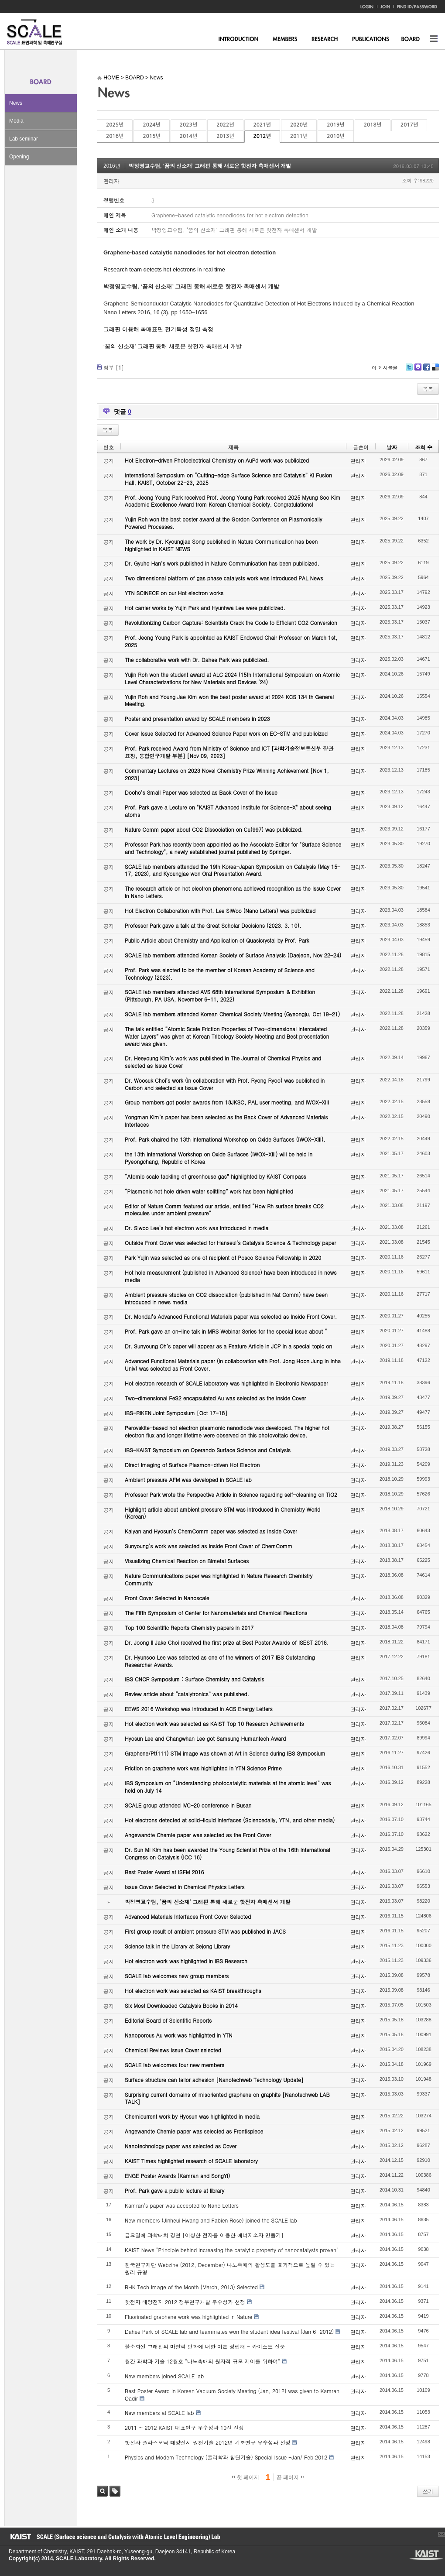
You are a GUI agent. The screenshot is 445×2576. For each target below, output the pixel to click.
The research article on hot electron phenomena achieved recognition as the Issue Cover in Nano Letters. (233, 892)
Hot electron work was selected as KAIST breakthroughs (193, 1990)
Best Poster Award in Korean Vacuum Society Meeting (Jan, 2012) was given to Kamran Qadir (232, 2394)
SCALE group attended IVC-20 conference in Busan (188, 1805)
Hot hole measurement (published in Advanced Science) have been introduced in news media (230, 1276)
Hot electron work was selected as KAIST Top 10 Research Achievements (214, 1723)
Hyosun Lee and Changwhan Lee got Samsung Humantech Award (205, 1738)
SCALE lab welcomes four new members (174, 2064)
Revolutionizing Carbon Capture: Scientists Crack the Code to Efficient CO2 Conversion (231, 622)
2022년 (225, 124)
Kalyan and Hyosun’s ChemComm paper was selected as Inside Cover (211, 1531)
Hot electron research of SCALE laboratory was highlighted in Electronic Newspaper (226, 1383)
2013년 (225, 136)
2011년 (299, 136)
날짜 (392, 447)
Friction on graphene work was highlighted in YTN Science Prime (203, 1768)
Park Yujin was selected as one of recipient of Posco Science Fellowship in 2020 (223, 1257)
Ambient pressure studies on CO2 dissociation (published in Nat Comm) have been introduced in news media (226, 1298)
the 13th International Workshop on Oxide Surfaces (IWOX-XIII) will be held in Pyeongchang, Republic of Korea (218, 1157)
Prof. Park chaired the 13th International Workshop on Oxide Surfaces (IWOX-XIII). (225, 1139)
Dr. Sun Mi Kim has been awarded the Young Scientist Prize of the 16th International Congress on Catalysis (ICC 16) (227, 1853)
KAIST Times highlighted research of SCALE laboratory (191, 2160)
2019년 (335, 124)
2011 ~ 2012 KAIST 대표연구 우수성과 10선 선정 (184, 2427)
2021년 (262, 124)
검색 (102, 2491)
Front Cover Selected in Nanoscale (167, 1598)
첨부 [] (113, 367)
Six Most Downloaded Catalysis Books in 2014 (181, 2005)
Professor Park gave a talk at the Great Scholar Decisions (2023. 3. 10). (213, 925)
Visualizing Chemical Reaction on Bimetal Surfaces (187, 1560)
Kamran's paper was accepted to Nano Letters (182, 2205)
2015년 (151, 136)
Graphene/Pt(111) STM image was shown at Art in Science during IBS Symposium (225, 1753)
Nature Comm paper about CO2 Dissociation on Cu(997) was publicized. (214, 829)
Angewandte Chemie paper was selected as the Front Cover (198, 1835)
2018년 (372, 124)
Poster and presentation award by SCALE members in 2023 (197, 718)
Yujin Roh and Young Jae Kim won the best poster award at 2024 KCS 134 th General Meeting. (229, 700)
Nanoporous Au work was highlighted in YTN (179, 2035)
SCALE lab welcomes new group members (177, 1975)
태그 (115, 2491)
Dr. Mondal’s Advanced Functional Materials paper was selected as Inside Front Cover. (231, 1316)
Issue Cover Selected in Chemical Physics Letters (185, 1886)
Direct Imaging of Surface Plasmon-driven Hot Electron (192, 1464)
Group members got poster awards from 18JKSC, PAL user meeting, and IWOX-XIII (227, 1102)
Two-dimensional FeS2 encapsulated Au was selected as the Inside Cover (215, 1398)
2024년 (151, 124)
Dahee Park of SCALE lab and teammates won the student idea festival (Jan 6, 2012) (229, 2331)
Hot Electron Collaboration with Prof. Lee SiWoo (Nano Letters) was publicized (220, 910)
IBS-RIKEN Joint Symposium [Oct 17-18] (176, 1413)
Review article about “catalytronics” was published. (187, 1694)
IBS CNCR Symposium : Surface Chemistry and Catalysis (194, 1679)
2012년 (262, 136)
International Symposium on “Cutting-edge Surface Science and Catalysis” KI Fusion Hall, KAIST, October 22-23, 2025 (228, 478)
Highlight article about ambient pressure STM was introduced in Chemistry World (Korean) (222, 1513)
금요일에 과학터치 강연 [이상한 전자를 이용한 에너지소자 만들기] (204, 2235)
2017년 (409, 124)
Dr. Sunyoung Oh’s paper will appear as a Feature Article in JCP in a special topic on (228, 1346)
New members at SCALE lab (159, 2412)
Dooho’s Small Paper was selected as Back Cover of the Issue (201, 792)
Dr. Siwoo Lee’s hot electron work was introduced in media (196, 1227)
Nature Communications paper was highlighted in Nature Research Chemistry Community (218, 1579)
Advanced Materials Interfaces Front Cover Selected (188, 1916)
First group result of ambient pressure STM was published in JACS (205, 1931)
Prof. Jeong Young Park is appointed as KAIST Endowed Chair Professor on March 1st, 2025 (231, 641)
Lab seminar (23, 139)
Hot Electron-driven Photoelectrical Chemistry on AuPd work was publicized (217, 460)
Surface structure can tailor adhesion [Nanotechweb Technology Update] (214, 2079)
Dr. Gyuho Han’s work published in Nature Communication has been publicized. (222, 563)
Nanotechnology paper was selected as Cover (180, 2146)
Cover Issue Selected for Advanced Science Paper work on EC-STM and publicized (226, 733)
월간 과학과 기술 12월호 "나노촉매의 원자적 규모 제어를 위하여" (202, 2361)
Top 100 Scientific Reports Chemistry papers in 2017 (189, 1627)
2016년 (114, 136)
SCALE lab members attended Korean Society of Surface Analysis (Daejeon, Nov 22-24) (233, 955)
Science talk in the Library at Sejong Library (177, 1946)
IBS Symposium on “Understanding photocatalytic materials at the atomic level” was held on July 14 (228, 1786)
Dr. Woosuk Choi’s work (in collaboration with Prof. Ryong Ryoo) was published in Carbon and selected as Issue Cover (225, 1084)
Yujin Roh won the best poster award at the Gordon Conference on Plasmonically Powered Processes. (223, 522)
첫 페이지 (245, 2477)
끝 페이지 (290, 2477)
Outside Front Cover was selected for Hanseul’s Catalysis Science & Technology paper (230, 1242)
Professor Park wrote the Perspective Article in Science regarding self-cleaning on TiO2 (231, 1494)
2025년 (114, 124)
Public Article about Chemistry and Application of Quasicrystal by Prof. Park (217, 940)
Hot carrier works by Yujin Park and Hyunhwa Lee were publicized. (205, 607)
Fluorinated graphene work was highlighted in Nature (188, 2316)
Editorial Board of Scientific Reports (168, 2020)
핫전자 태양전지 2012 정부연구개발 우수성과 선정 (185, 2301)
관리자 (111, 181)
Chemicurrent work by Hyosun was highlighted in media (192, 2116)
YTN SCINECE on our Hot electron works (174, 593)
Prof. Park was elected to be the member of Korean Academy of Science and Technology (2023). (220, 973)
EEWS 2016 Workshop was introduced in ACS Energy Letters (199, 1708)
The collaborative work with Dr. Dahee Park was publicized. (197, 659)
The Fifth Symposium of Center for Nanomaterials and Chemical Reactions (216, 1612)
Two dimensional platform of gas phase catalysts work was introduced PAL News (224, 578)
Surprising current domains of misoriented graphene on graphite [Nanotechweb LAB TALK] (227, 2098)
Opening (19, 157)
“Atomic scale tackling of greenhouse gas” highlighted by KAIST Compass (215, 1176)
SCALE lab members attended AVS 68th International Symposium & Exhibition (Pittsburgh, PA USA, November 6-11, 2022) (220, 995)
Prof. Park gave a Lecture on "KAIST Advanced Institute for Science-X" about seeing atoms (228, 810)
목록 (428, 388)
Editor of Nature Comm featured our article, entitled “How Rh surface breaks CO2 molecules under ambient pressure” (224, 1209)
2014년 (188, 136)
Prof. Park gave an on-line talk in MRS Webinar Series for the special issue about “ (226, 1331)
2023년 (188, 124)
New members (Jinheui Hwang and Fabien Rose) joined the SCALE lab (211, 2220)
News (15, 103)
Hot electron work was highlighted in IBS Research (186, 1961)
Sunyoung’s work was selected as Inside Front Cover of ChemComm (208, 1546)
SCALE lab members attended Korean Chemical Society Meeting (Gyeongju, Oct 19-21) (232, 1014)
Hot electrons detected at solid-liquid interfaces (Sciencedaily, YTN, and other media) (230, 1820)
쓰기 (428, 2491)
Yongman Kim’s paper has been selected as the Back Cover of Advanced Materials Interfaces (226, 1120)
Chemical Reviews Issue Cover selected (173, 2050)
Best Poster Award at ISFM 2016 (164, 1872)
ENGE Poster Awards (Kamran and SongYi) (177, 2175)
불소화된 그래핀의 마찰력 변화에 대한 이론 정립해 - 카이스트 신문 (205, 2346)
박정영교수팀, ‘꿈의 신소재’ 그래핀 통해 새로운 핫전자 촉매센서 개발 (210, 166)
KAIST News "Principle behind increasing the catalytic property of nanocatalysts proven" (232, 2250)
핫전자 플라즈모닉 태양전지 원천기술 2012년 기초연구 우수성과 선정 (208, 2442)
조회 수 (423, 447)
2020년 (299, 124)
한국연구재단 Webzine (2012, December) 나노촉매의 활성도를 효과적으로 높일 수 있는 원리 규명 (230, 2268)
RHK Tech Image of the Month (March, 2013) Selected (191, 2287)
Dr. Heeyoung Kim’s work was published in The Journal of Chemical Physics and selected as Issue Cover (223, 1061)
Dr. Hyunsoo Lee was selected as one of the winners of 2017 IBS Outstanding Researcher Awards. (220, 1660)
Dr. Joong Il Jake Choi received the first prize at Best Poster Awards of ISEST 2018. (227, 1642)
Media (16, 121)
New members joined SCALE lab (164, 2376)
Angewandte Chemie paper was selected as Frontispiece (194, 2131)
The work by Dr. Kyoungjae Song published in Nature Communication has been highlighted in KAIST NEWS (221, 545)
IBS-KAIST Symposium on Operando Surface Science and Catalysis (208, 1450)
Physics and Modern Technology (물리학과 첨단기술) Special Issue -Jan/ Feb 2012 (226, 2457)
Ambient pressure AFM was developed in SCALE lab (188, 1479)
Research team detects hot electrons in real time (164, 269)
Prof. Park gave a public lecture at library (174, 2190)
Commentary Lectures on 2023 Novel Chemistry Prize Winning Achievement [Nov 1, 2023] (227, 774)
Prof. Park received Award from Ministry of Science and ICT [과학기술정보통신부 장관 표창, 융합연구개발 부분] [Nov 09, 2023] (229, 751)
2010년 (335, 136)
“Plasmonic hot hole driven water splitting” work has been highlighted (209, 1191)
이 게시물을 (384, 367)
